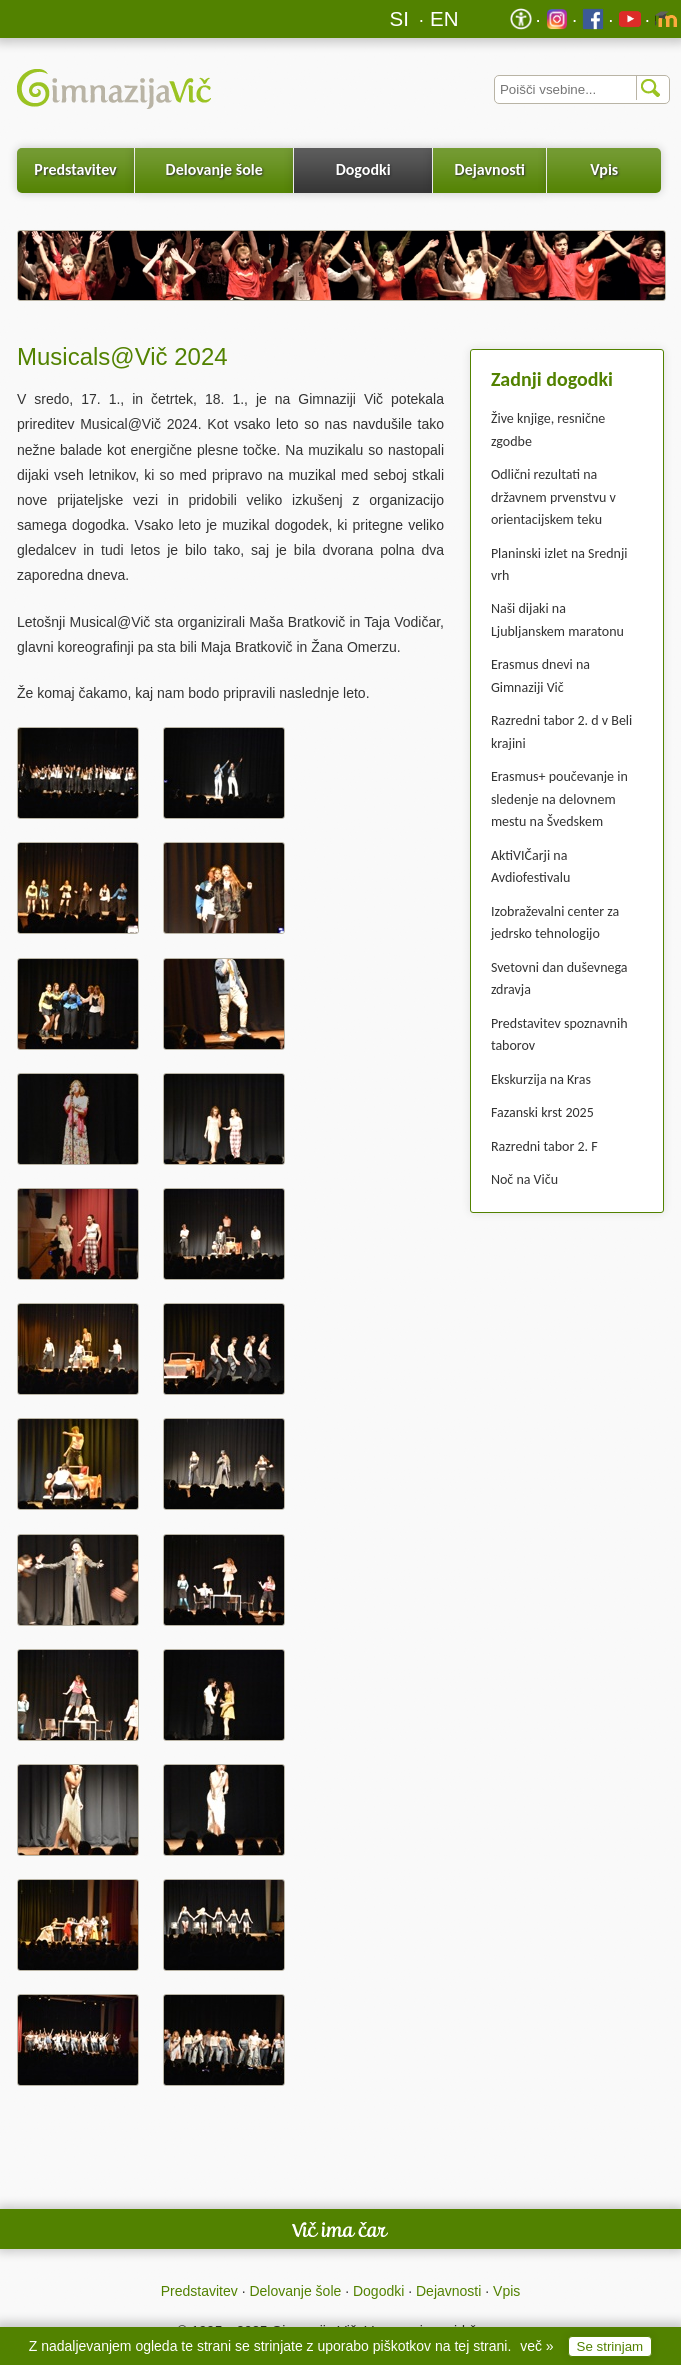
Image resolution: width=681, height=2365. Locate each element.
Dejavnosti (490, 169)
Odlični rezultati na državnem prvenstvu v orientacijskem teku (553, 497)
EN (444, 18)
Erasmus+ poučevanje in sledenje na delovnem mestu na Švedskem (559, 799)
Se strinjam (610, 2346)
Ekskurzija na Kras (541, 1079)
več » (536, 2346)
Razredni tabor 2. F (544, 1146)
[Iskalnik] (582, 89)
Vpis (604, 169)
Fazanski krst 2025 (542, 1112)
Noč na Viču (524, 1179)
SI (399, 18)
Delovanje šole (214, 169)
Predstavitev (75, 169)
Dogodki (363, 169)
